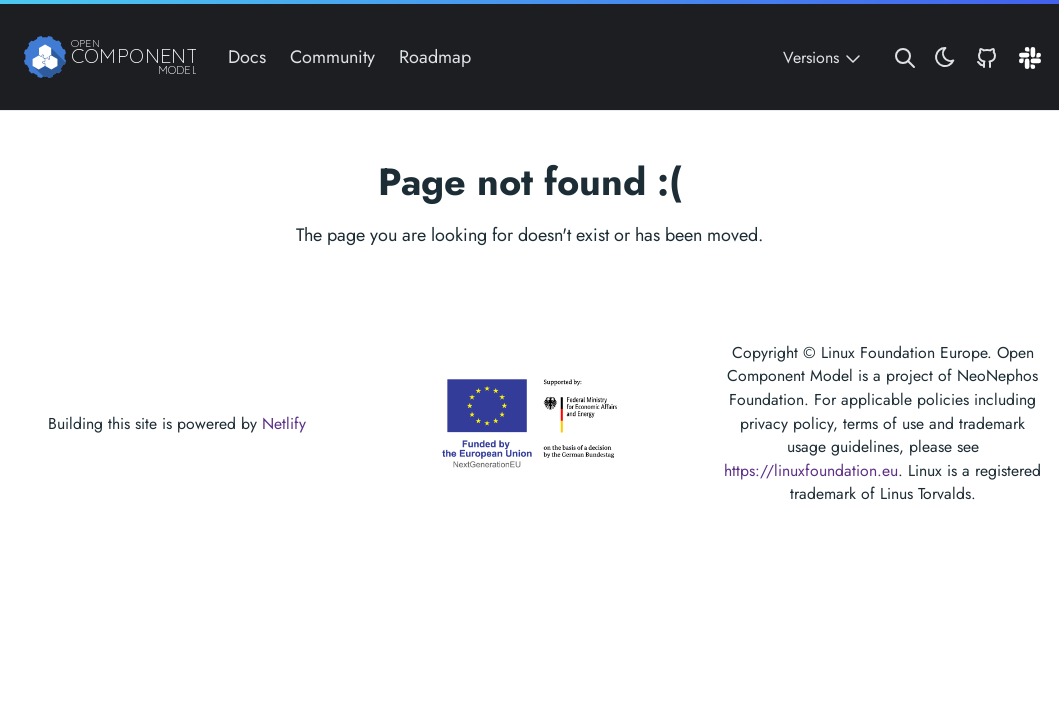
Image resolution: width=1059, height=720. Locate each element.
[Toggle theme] (945, 57)
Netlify (284, 423)
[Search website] (905, 57)
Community (332, 57)
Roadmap (435, 57)
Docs (247, 57)
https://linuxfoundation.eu (811, 470)
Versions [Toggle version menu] (824, 57)
